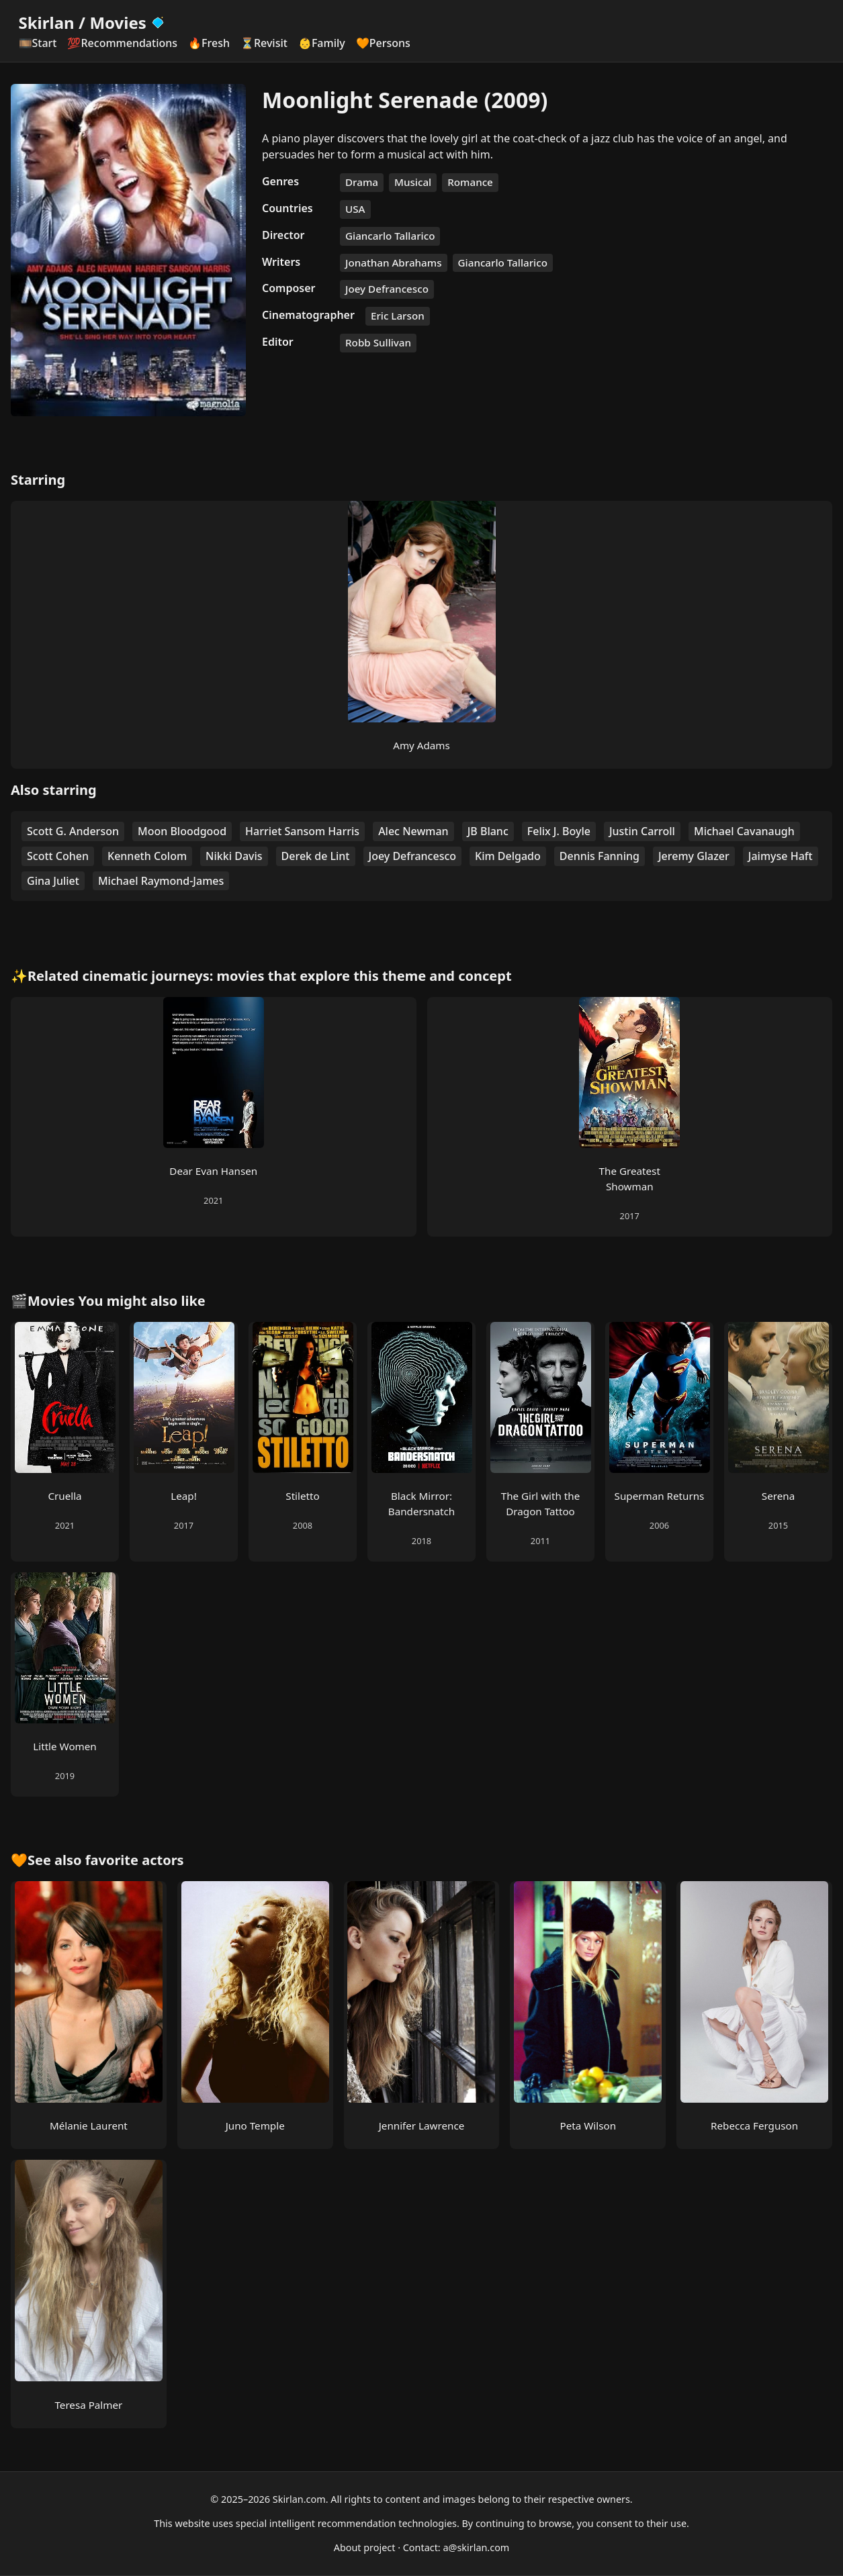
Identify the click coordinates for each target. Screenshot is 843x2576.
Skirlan (47, 22)
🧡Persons (383, 43)
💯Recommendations (122, 43)
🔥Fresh (209, 43)
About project (365, 2547)
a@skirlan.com (476, 2547)
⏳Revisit (263, 43)
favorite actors (134, 1860)
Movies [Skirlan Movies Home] (127, 22)
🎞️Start (38, 43)
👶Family (321, 43)
